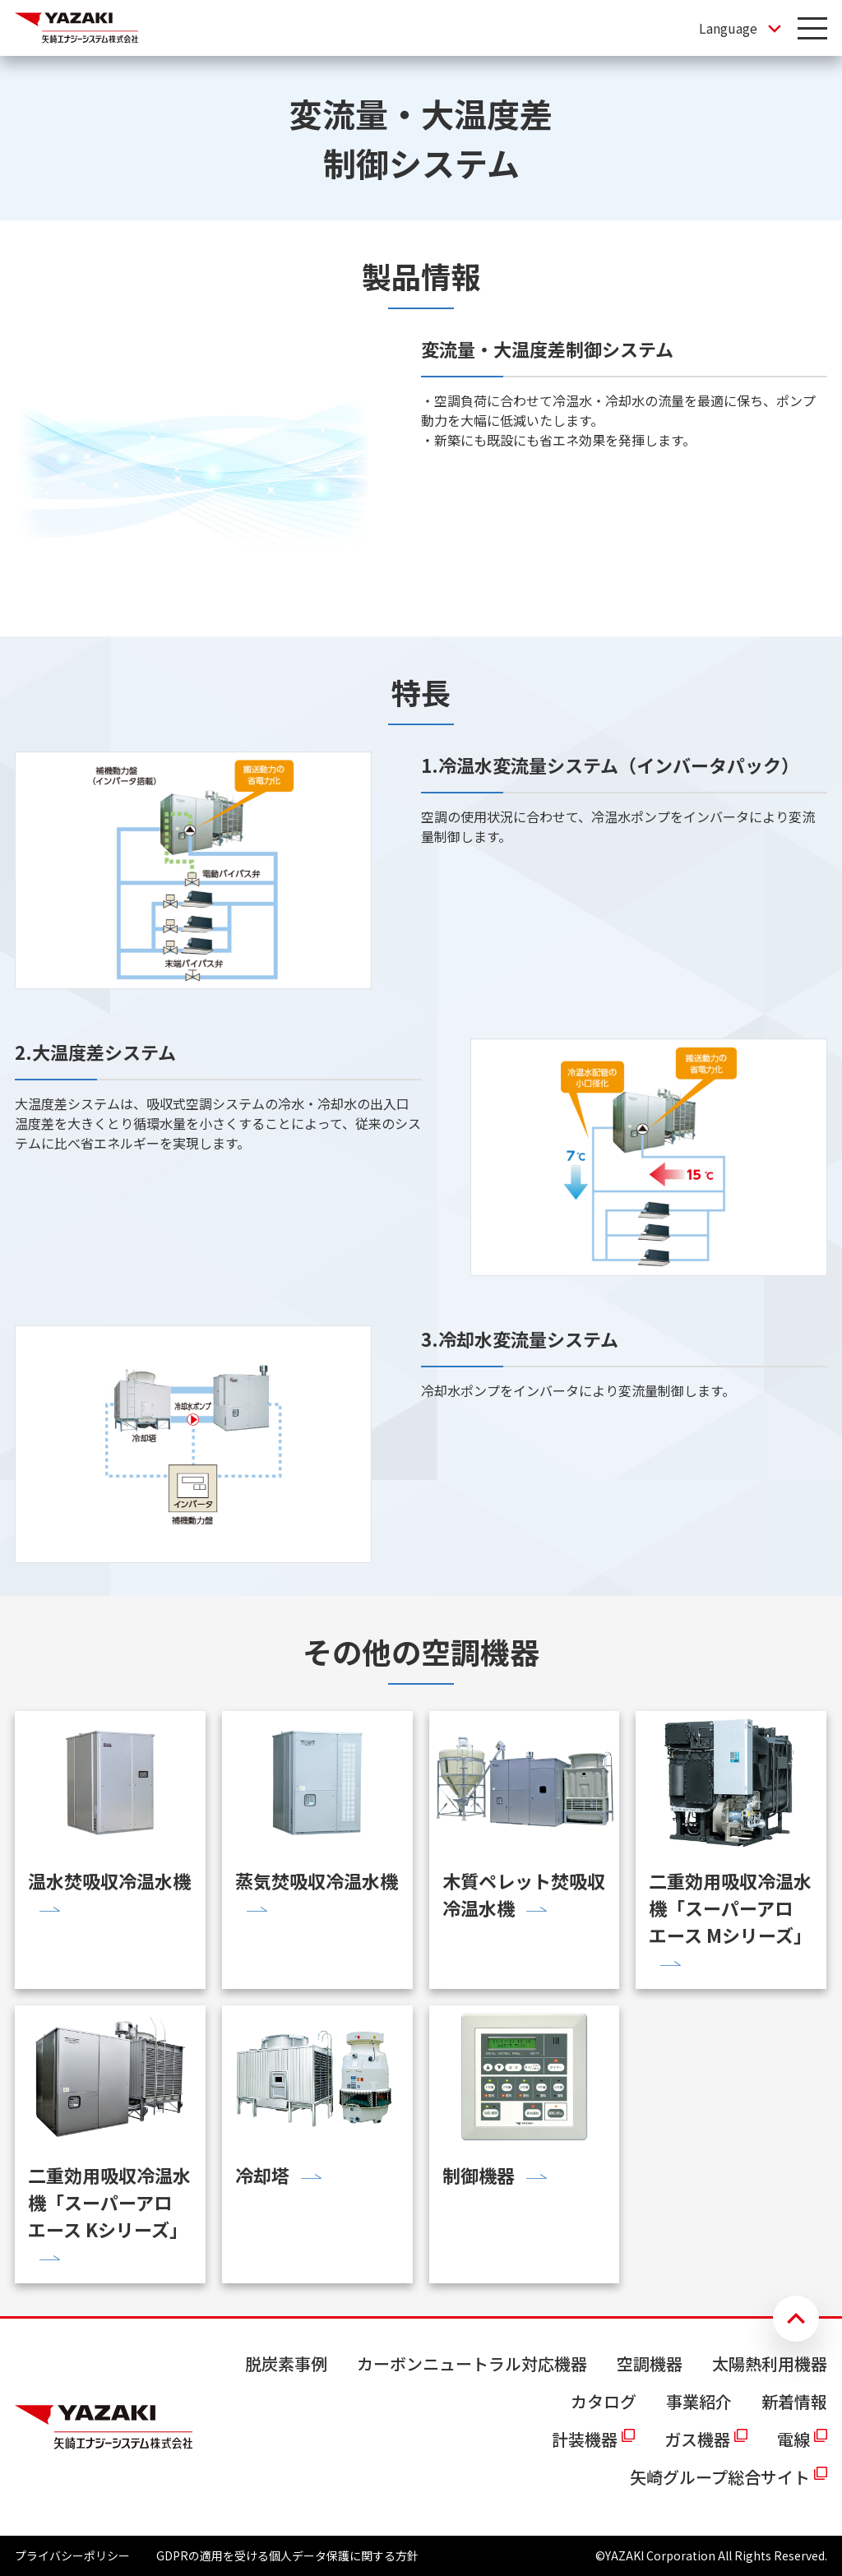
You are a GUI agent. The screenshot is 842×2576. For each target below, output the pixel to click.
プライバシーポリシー (72, 2555)
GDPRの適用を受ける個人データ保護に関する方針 (287, 2555)
